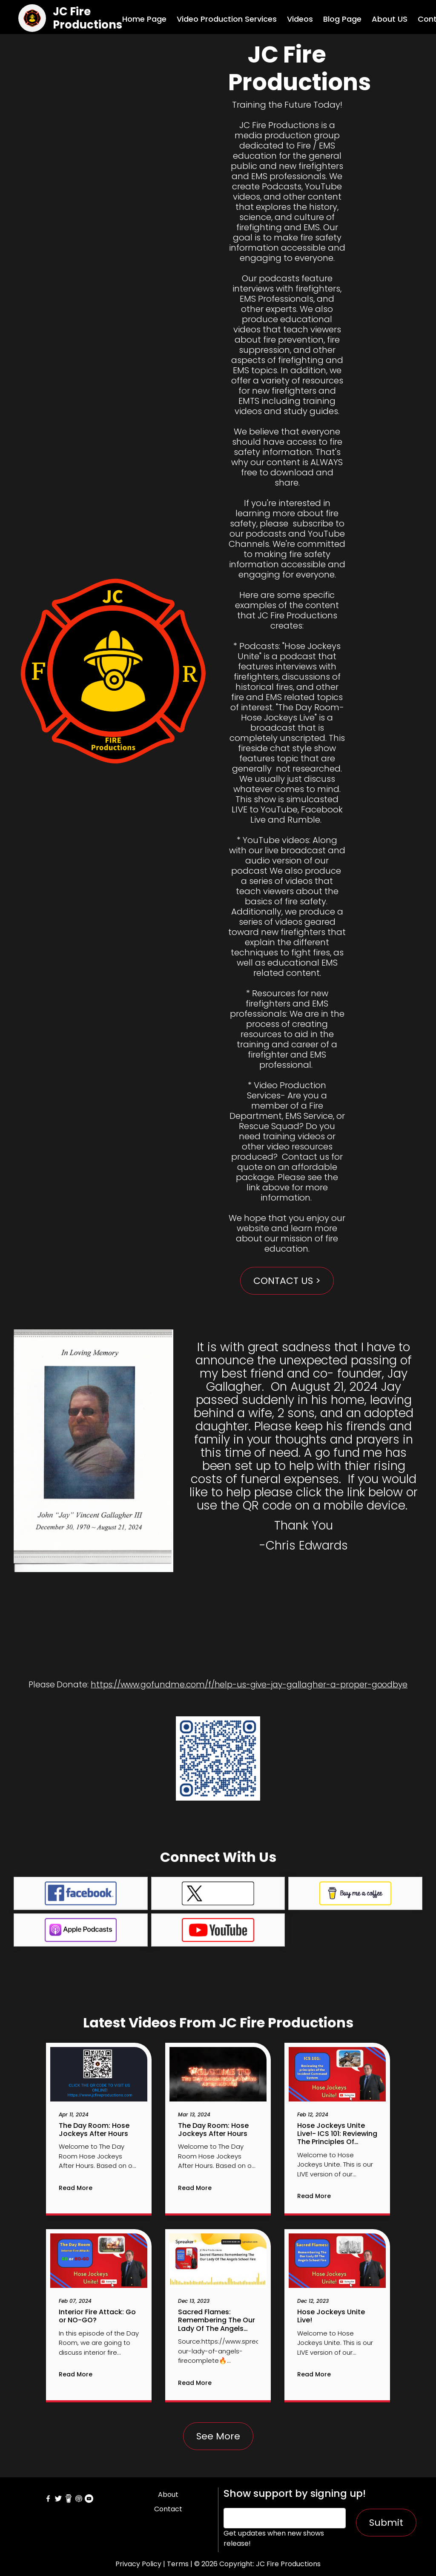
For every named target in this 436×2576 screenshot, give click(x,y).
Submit (386, 2522)
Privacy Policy (138, 2564)
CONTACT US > (287, 1280)
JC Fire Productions (87, 18)
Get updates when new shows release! (274, 2538)
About (168, 2494)
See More (218, 2436)
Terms (178, 2564)
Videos (300, 19)
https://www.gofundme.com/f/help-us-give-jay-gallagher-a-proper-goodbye (249, 1684)
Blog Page (342, 19)
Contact (168, 2509)
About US (389, 19)
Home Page (144, 19)
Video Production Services (227, 19)
